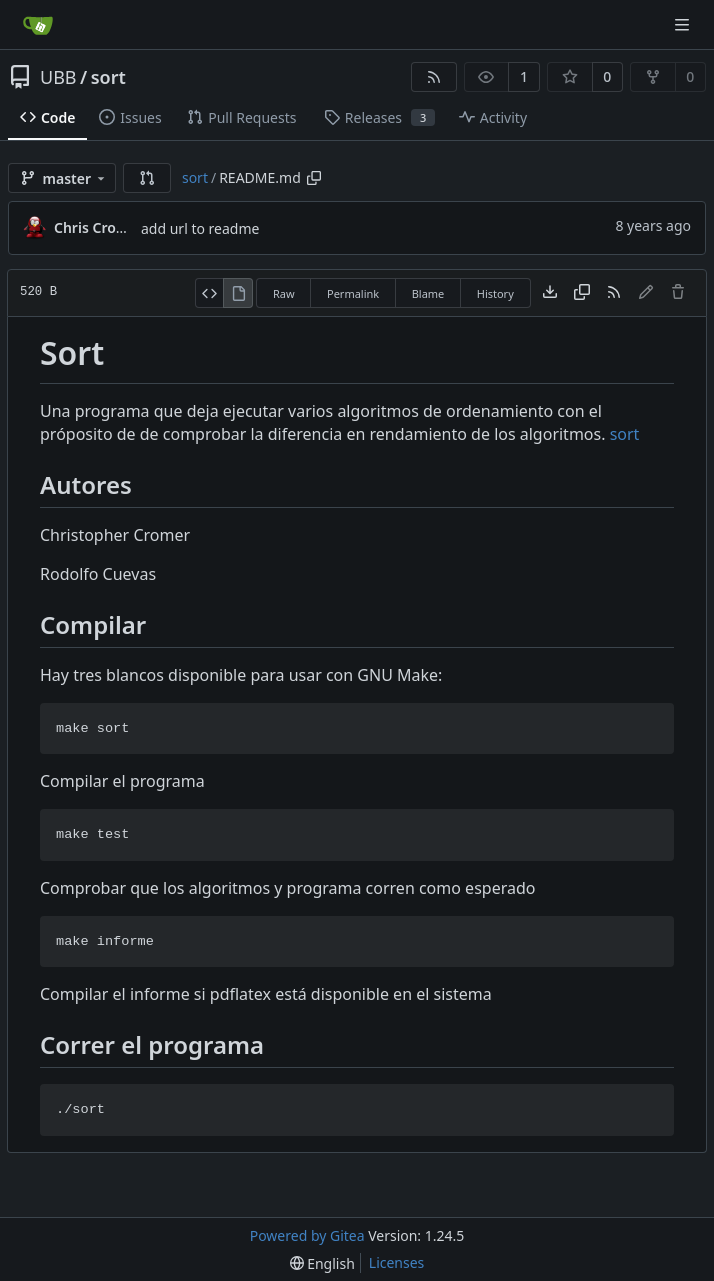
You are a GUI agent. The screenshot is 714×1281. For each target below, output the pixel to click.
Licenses (397, 1262)
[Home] (38, 25)
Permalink (353, 293)
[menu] (322, 1263)
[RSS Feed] (434, 77)
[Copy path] (314, 178)
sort (108, 77)
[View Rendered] (238, 293)
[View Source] (209, 293)
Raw (284, 293)
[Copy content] (582, 293)
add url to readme (200, 228)
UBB (58, 77)
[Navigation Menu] (684, 24)
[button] (147, 178)
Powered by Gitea (307, 1235)
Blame (428, 293)
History (495, 293)
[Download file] (550, 293)
